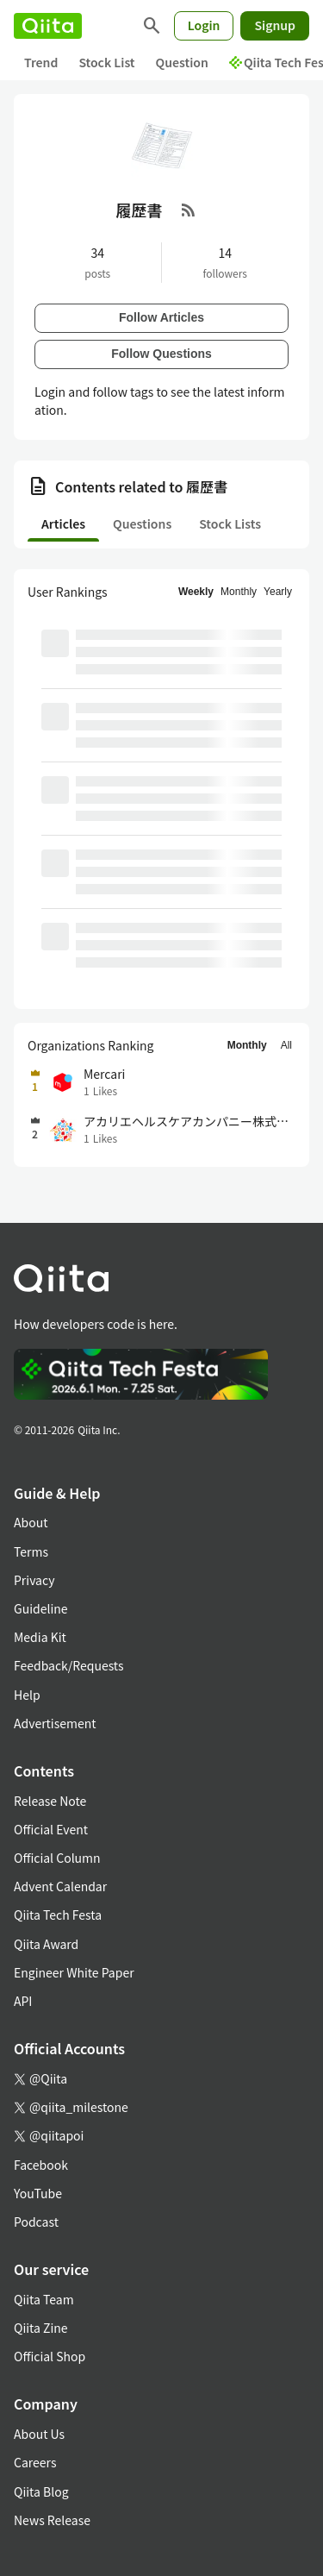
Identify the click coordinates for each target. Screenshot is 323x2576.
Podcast (36, 2221)
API (23, 2000)
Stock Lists (230, 523)
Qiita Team (44, 2299)
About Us (39, 2433)
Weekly (196, 592)
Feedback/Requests (69, 1665)
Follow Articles (161, 317)
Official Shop (49, 2356)
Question (182, 62)
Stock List (106, 62)
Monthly (239, 592)
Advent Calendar (60, 1886)
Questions (142, 523)
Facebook (41, 2164)
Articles (63, 523)
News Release (52, 2520)
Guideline (41, 1608)
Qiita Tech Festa (58, 1914)
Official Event (51, 1829)
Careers (35, 2462)
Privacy (34, 1580)
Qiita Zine (41, 2327)
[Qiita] (48, 26)
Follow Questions (161, 353)
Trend (41, 62)
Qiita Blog (41, 2491)
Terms (31, 1551)
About (30, 1522)
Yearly (278, 592)
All (286, 1045)
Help (27, 1694)
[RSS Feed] (189, 210)
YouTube (38, 2193)
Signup (274, 25)
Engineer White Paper (74, 1972)
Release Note (50, 1800)
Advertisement (55, 1723)
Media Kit (40, 1636)
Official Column (57, 1857)
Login (204, 25)
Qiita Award (46, 1943)
